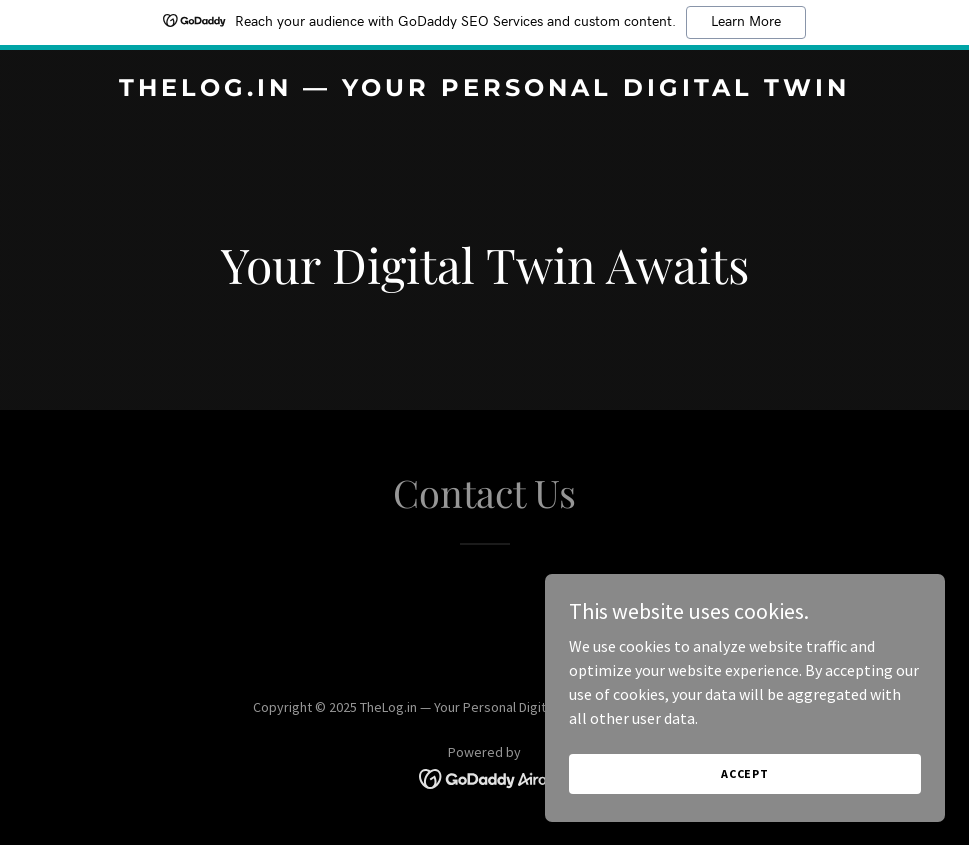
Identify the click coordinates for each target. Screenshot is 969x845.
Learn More (746, 22)
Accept (745, 814)
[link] (484, 90)
